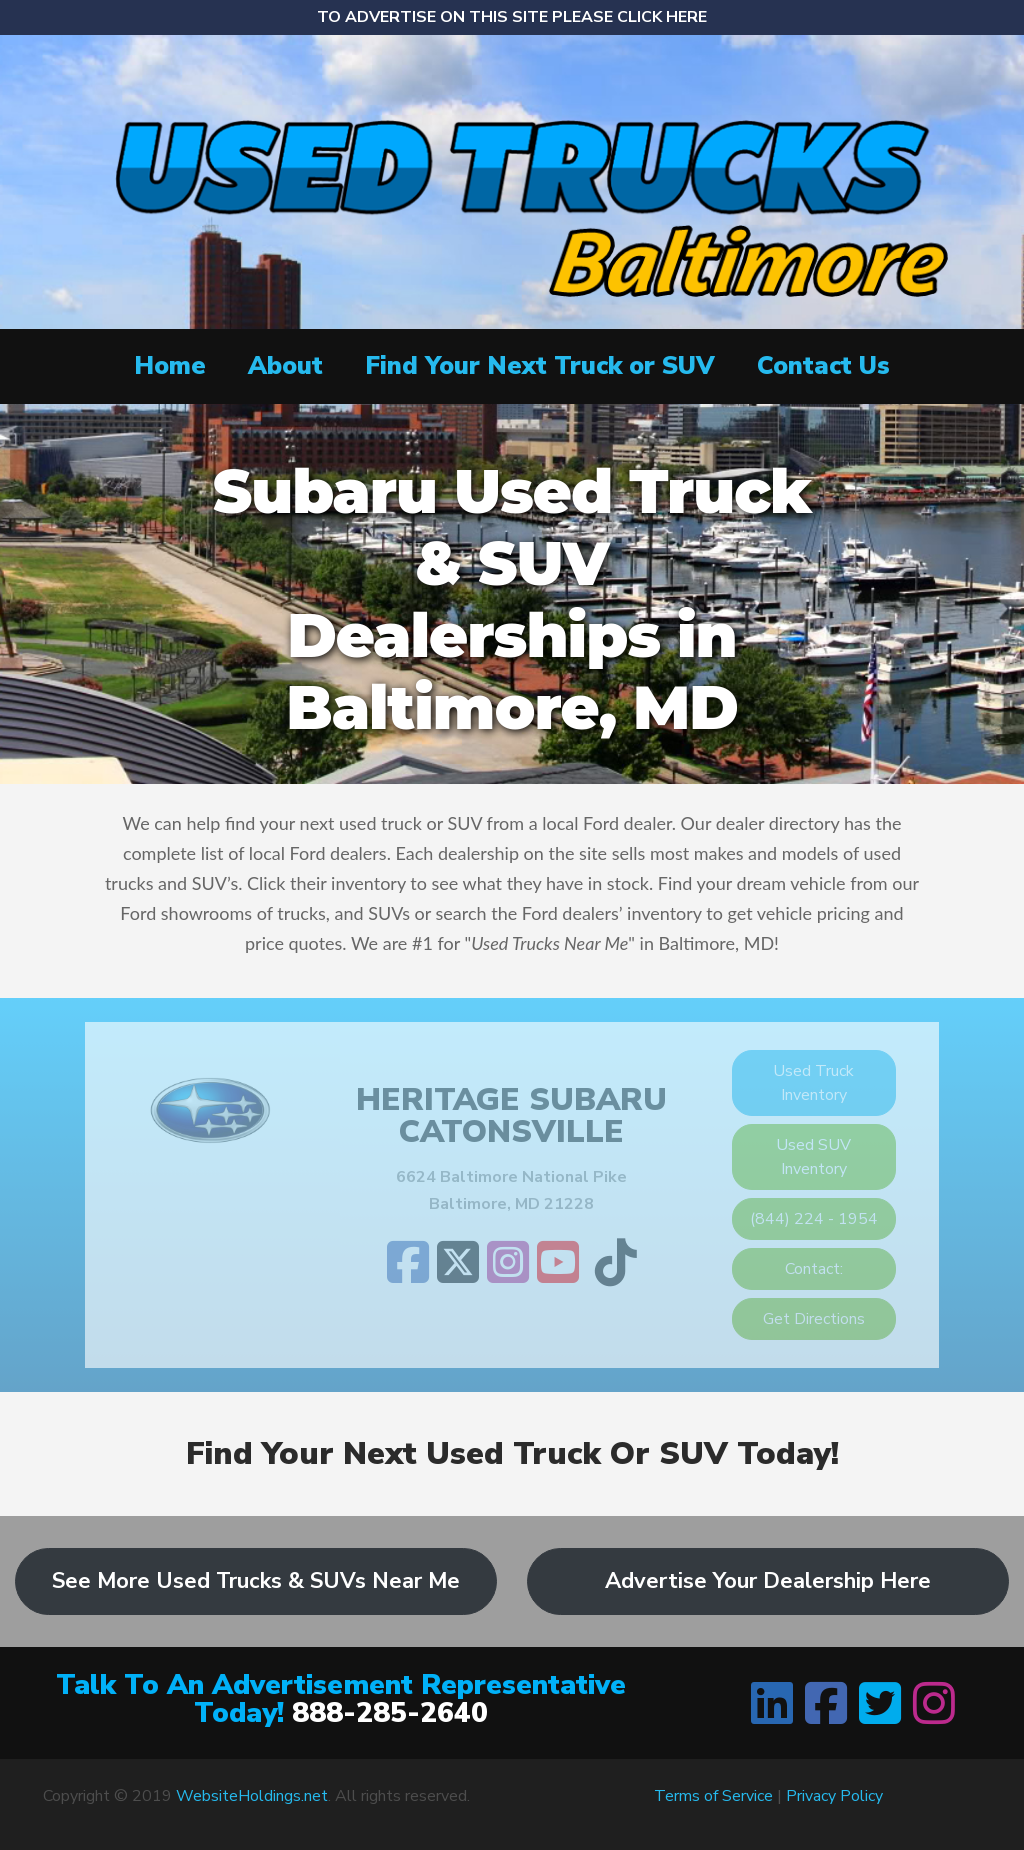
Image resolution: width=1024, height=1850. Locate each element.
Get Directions (814, 1319)
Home (170, 366)
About (285, 366)
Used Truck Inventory (813, 1083)
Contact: (814, 1269)
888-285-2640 (390, 1713)
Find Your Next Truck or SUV (540, 366)
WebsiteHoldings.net (252, 1796)
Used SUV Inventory (813, 1157)
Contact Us (823, 366)
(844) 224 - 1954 (814, 1219)
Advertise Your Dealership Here (768, 1581)
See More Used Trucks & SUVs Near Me (256, 1581)
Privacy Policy (834, 1796)
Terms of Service (713, 1796)
